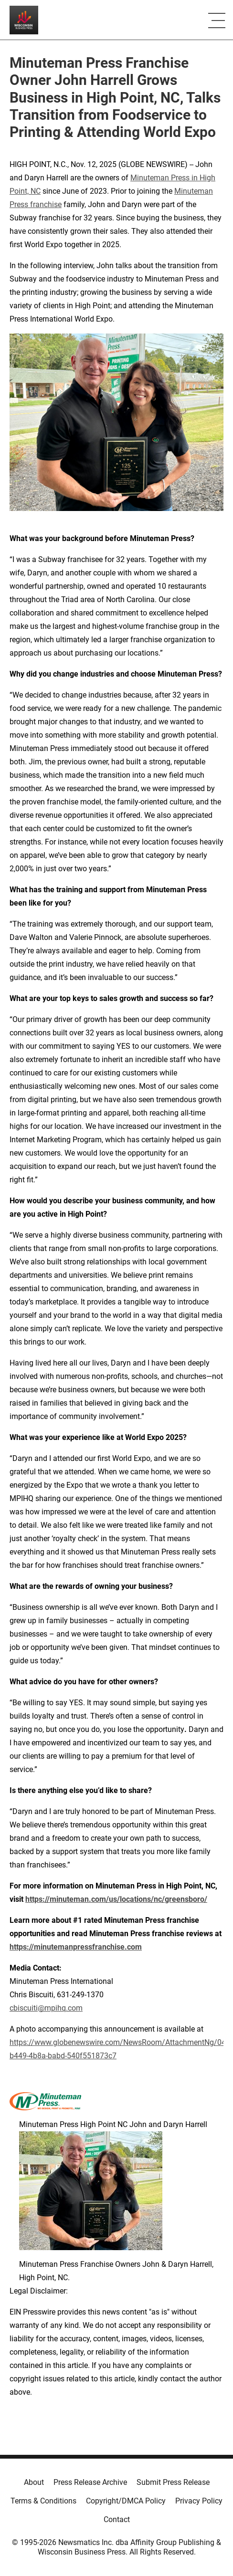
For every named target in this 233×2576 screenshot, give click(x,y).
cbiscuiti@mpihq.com (46, 2008)
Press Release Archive (90, 2482)
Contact (117, 2519)
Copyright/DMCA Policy (126, 2500)
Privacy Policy (198, 2500)
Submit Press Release (173, 2482)
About (34, 2482)
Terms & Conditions (43, 2500)
